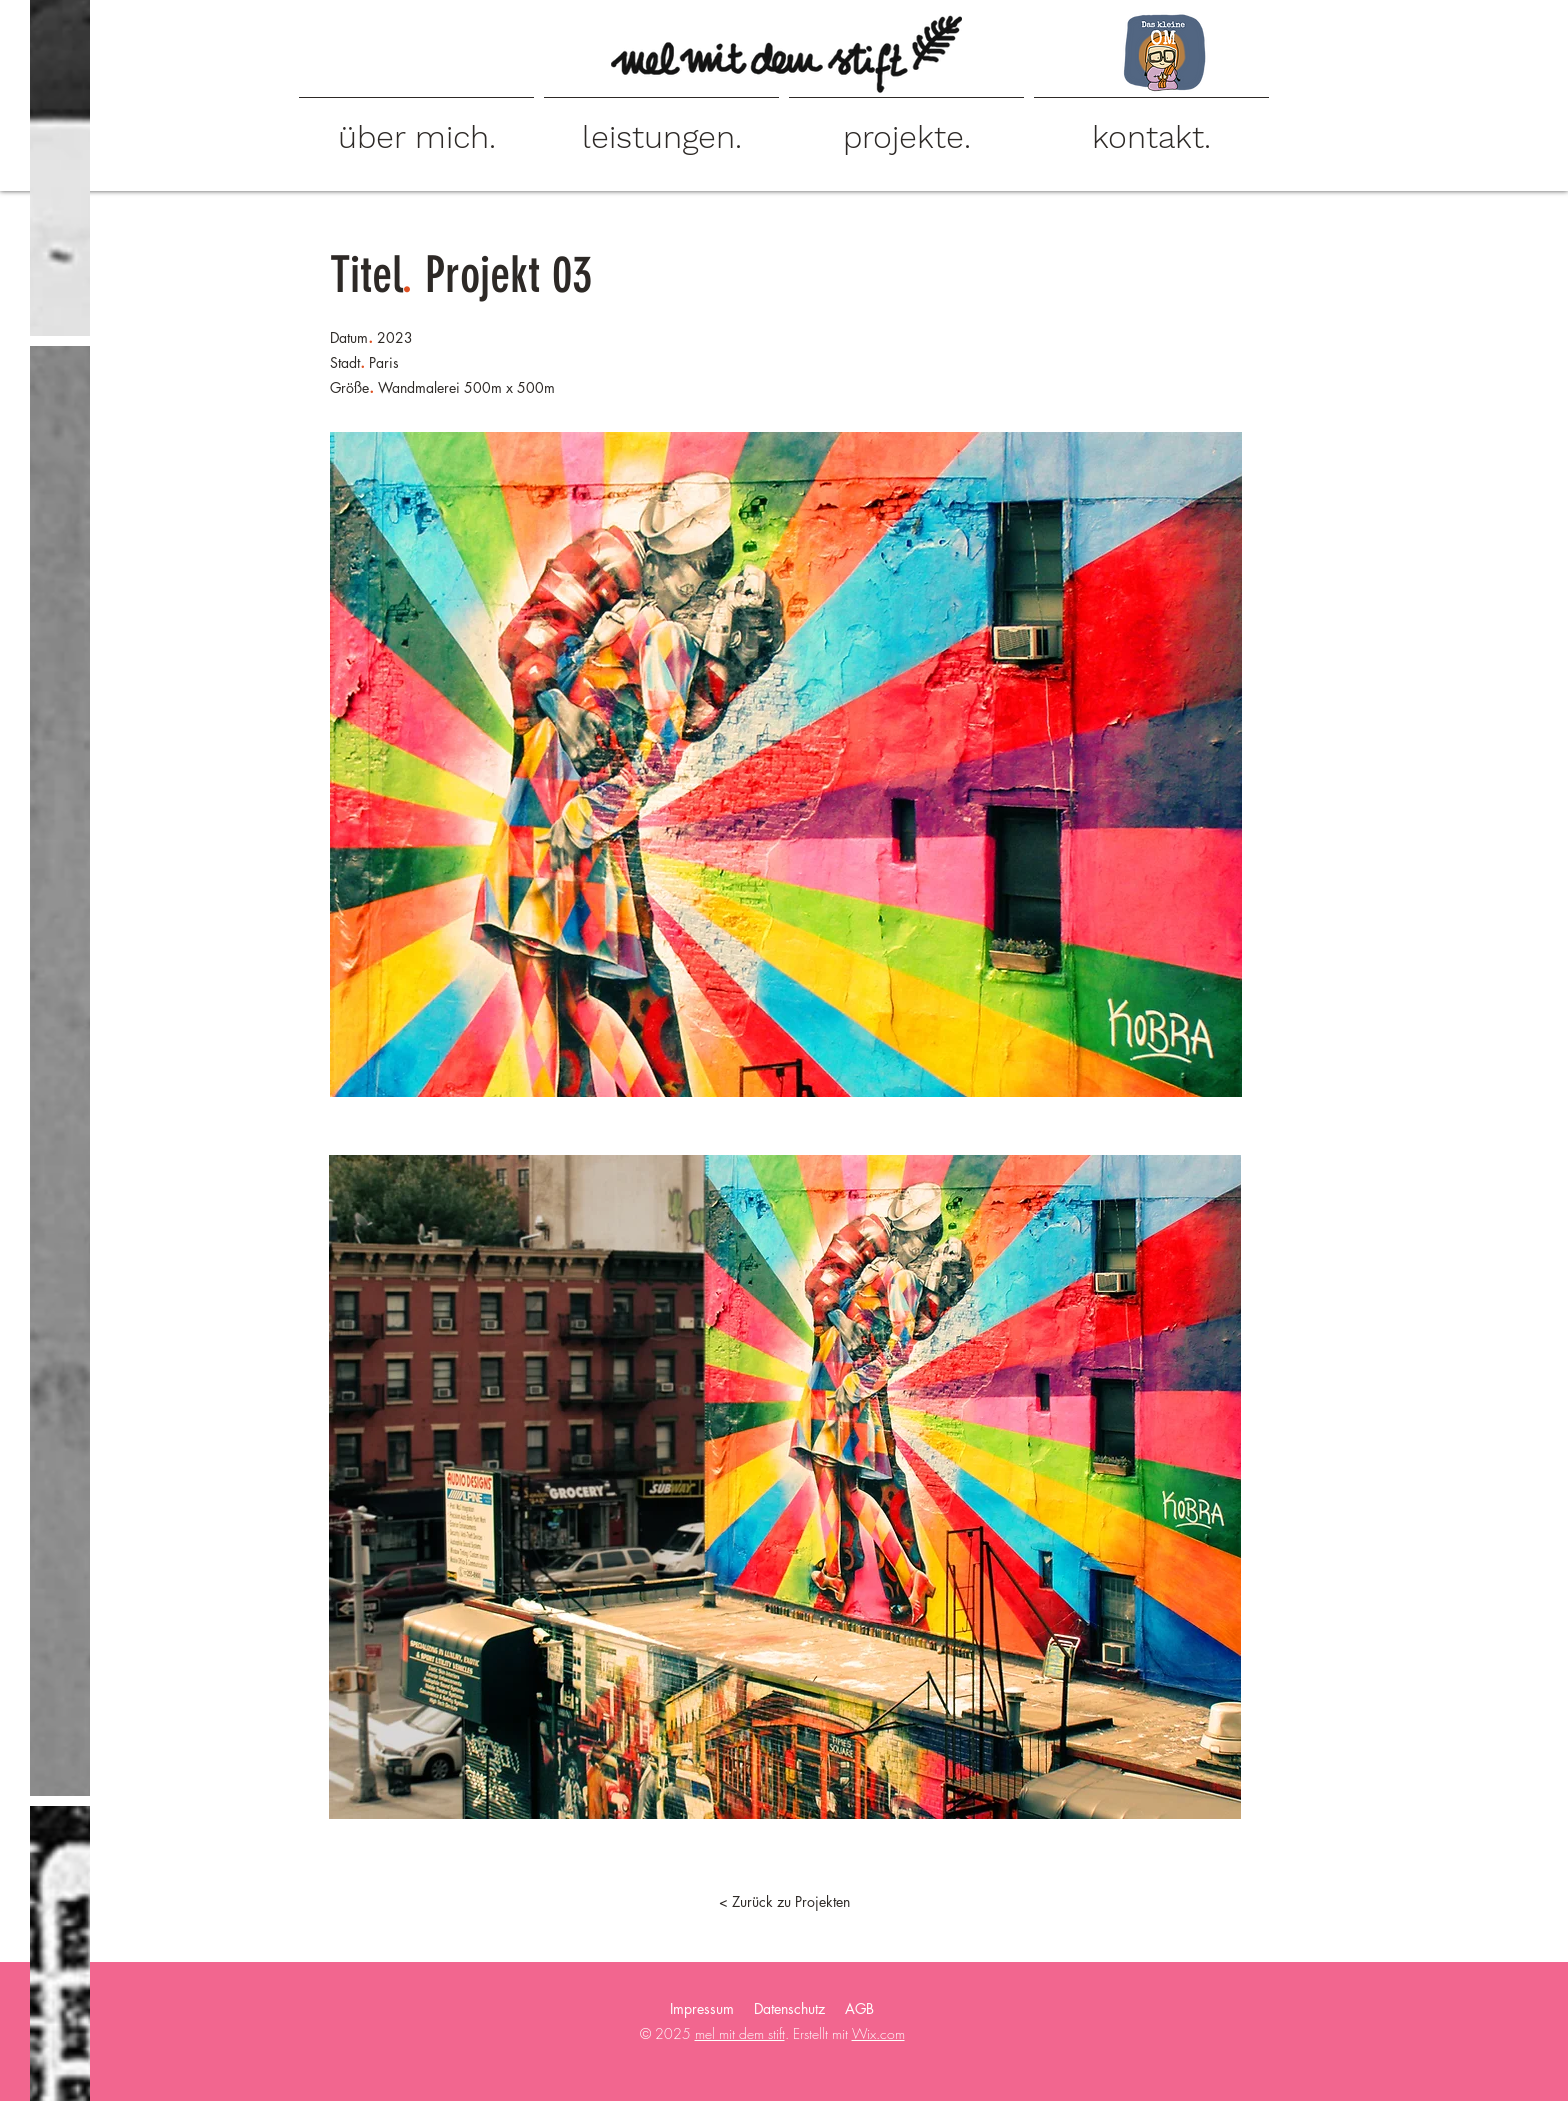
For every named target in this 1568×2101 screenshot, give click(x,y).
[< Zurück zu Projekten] (784, 1902)
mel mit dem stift (740, 2033)
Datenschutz (789, 2008)
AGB (859, 2008)
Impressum (702, 2008)
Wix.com (878, 2033)
